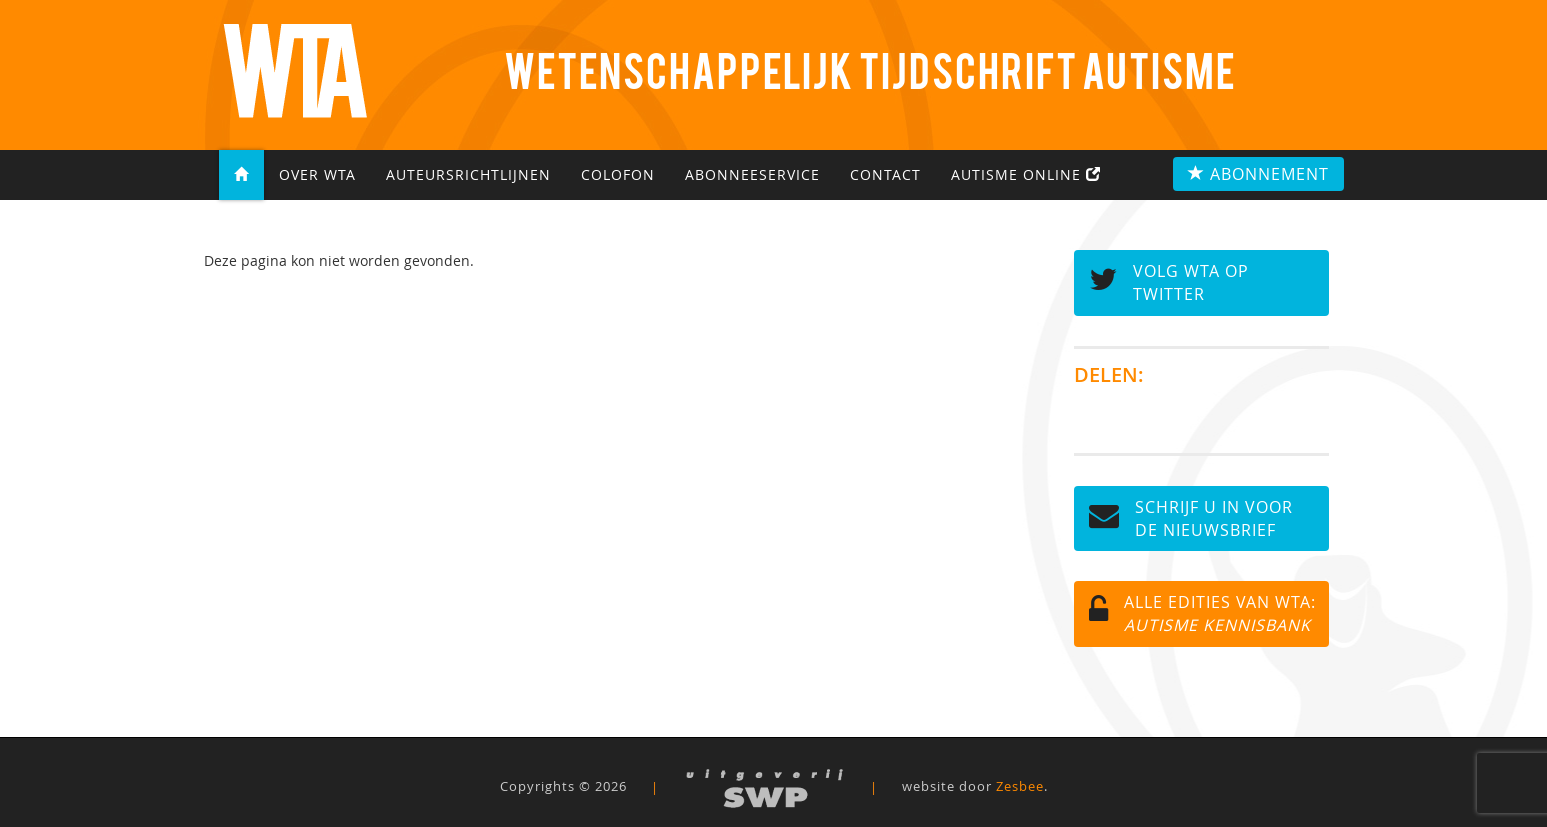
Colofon (618, 175)
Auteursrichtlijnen (468, 175)
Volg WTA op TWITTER (1169, 282)
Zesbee (1020, 787)
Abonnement (1258, 174)
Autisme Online (1026, 175)
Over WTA (317, 175)
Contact (885, 175)
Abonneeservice (752, 175)
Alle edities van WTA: (1202, 613)
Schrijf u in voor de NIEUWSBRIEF (1191, 518)
